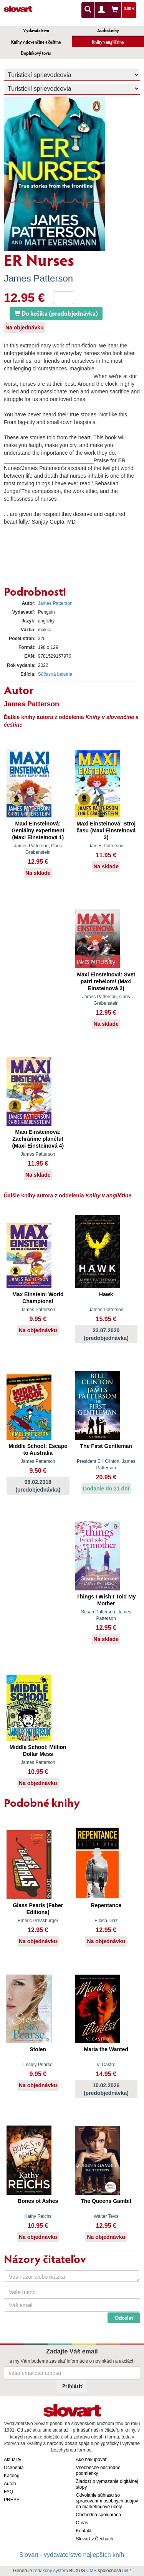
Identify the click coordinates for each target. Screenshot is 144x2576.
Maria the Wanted (106, 2049)
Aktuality (12, 2459)
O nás (82, 2522)
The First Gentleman (106, 1446)
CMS (91, 2570)
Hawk (106, 1294)
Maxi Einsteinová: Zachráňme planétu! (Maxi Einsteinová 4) (38, 1139)
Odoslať (123, 2317)
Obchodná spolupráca (98, 2514)
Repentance (106, 1905)
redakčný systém (50, 2570)
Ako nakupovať (91, 2459)
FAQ (8, 2491)
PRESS (12, 2499)
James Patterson (38, 278)
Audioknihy (108, 30)
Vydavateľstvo (36, 30)
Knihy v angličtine (108, 42)
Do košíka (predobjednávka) (56, 313)
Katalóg (12, 2475)
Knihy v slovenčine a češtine (36, 42)
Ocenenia (13, 2467)
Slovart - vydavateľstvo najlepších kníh (71, 2554)
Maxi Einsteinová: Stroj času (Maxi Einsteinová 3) (106, 830)
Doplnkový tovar (36, 53)
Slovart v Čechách (94, 2539)
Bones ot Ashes (38, 2201)
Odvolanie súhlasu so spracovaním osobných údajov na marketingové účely (107, 2500)
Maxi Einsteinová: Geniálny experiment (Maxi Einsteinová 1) (38, 830)
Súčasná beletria (55, 674)
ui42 (126, 2570)
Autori (10, 2483)
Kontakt (84, 2530)
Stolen (38, 2049)
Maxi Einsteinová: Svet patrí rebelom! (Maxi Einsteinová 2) (106, 981)
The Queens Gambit (106, 2201)
